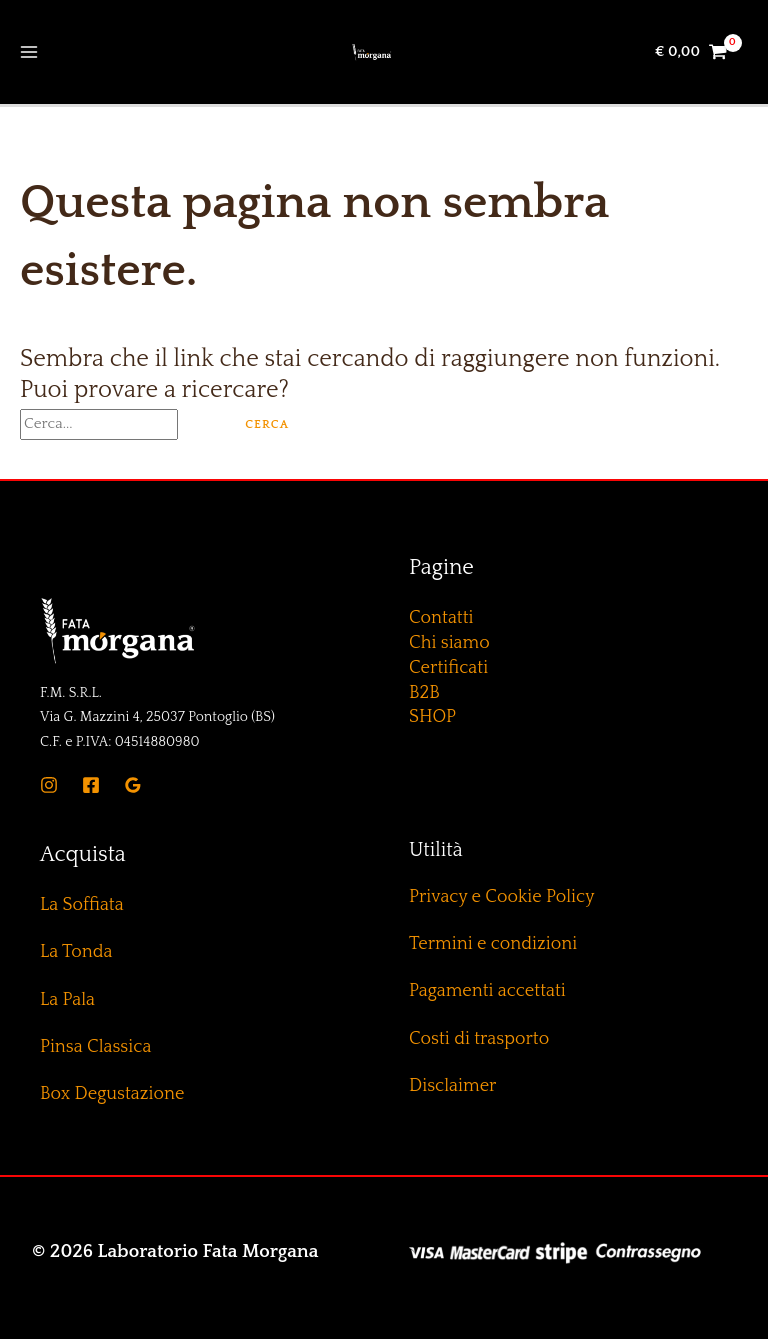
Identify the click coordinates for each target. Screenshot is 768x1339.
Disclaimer (452, 1086)
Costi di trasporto (479, 1039)
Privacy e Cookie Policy (501, 897)
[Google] (133, 785)
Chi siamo (449, 643)
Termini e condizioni (493, 944)
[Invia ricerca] (202, 423)
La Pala (67, 1000)
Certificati (448, 668)
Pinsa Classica (95, 1047)
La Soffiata (82, 905)
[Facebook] (91, 785)
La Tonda (76, 952)
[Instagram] (49, 785)
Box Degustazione (112, 1094)
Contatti (441, 618)
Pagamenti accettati (487, 991)
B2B (424, 693)
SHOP (432, 717)
